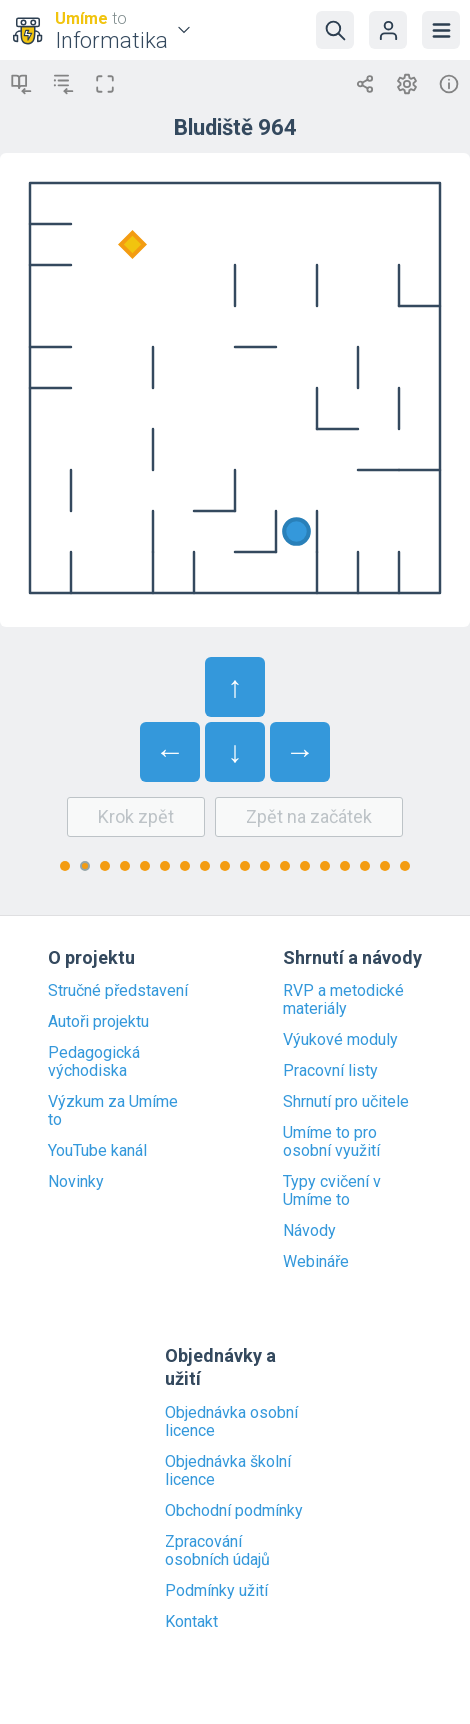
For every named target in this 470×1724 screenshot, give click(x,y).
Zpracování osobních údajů (217, 1551)
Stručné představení (118, 991)
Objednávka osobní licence (231, 1422)
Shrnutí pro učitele (346, 1102)
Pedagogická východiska (94, 1062)
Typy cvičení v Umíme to (332, 1191)
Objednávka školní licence (228, 1471)
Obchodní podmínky (234, 1511)
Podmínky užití (216, 1591)
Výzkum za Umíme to (113, 1111)
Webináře (316, 1262)
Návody (309, 1231)
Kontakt (191, 1622)
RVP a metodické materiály (343, 1000)
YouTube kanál (97, 1151)
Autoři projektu (98, 1022)
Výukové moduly (340, 1040)
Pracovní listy (330, 1071)
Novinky (76, 1182)
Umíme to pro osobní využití (331, 1142)
